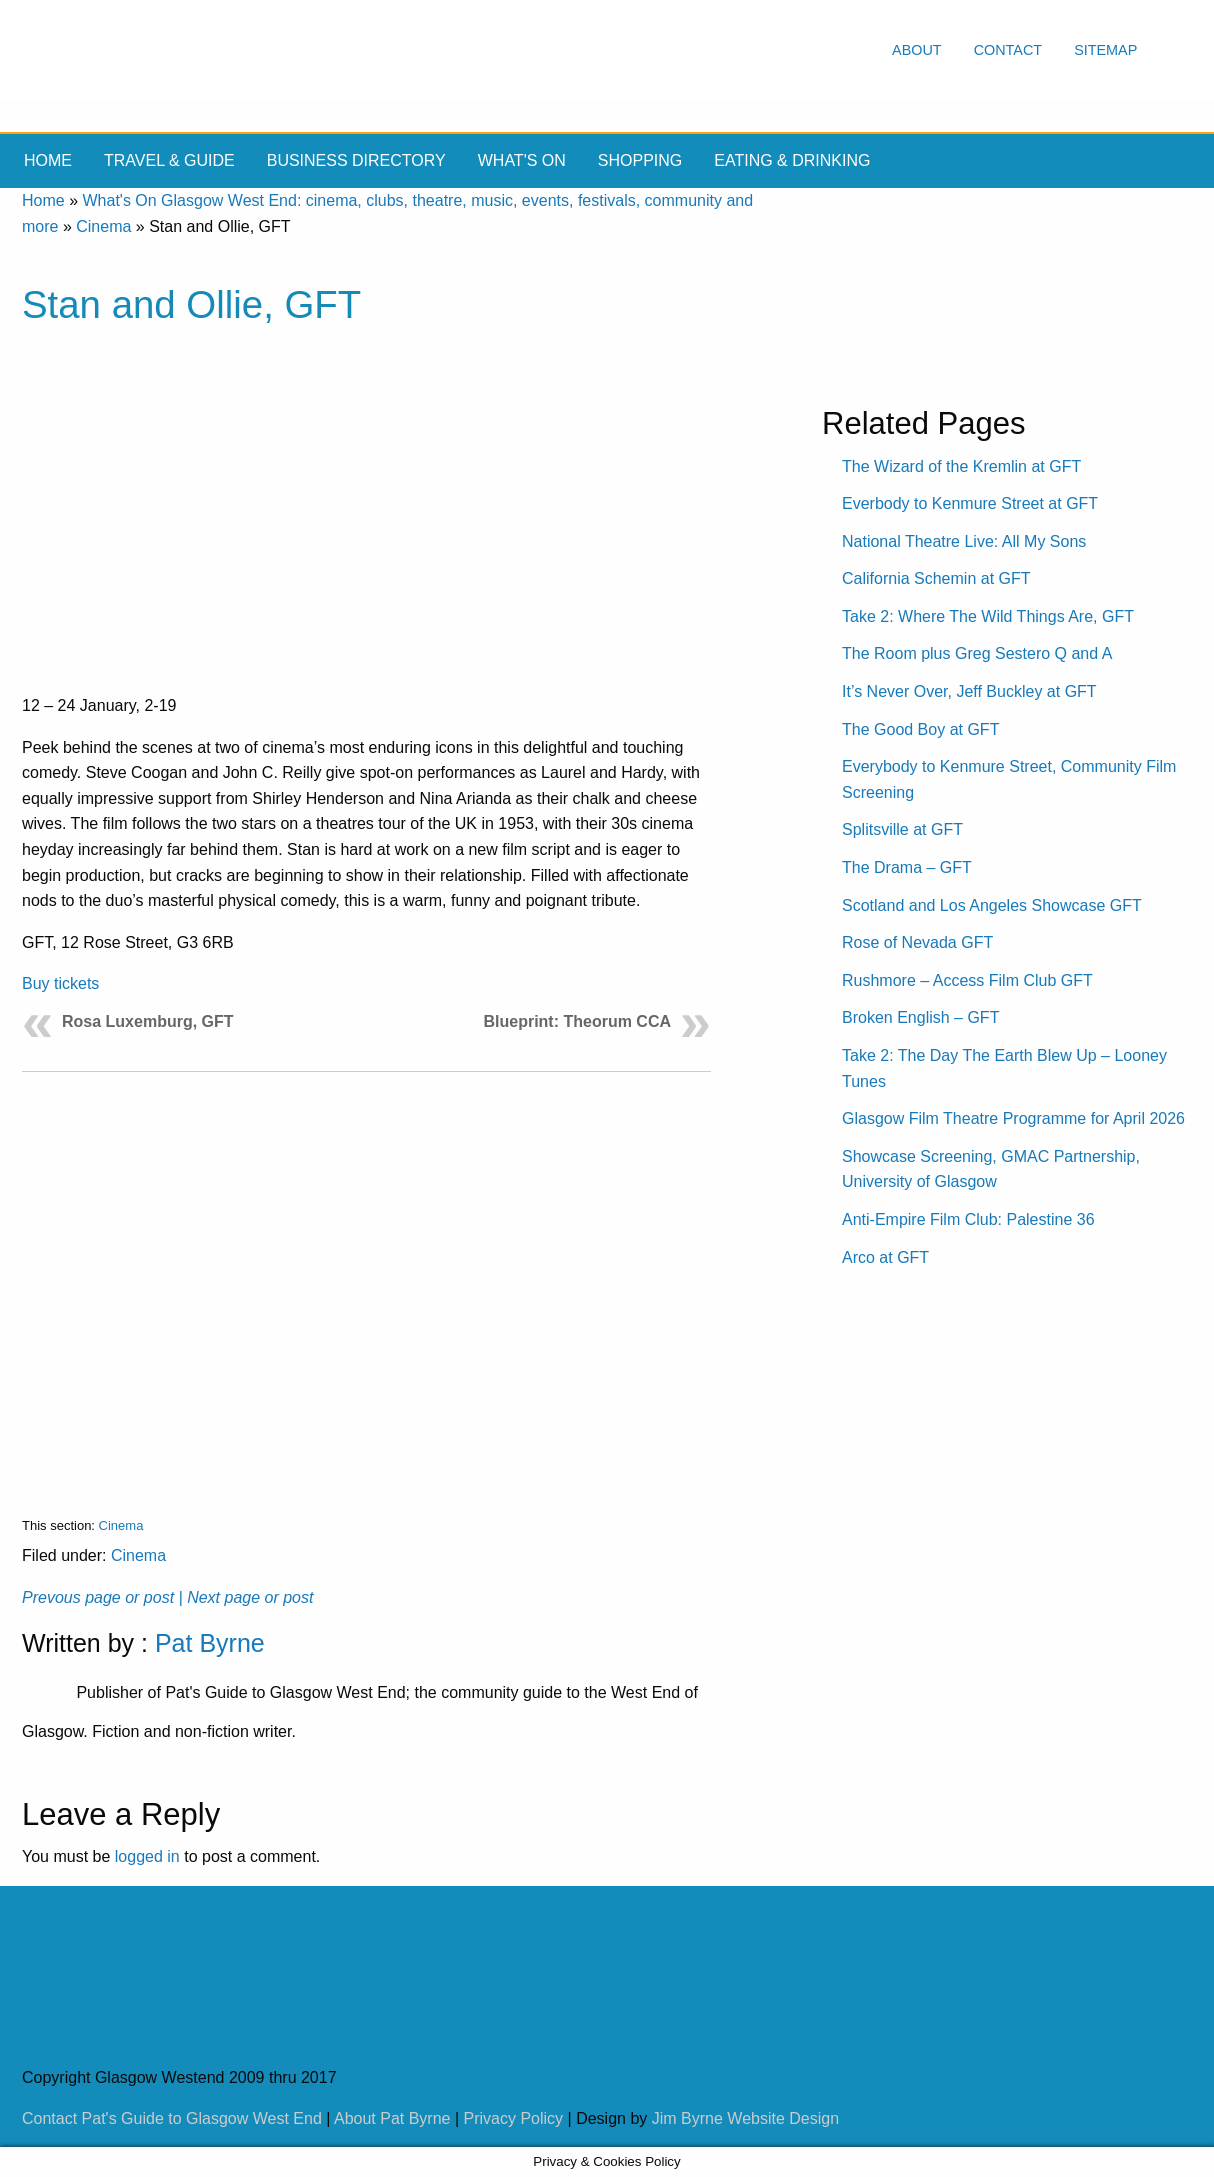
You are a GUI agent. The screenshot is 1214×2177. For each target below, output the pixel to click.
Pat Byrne (210, 1643)
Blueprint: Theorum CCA (577, 1021)
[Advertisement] (366, 1278)
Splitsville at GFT (902, 829)
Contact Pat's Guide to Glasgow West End (172, 2118)
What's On (522, 160)
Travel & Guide (169, 160)
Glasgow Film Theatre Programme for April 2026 (1013, 1118)
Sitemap (1105, 50)
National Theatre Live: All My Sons (964, 541)
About (917, 50)
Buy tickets (60, 983)
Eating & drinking (792, 160)
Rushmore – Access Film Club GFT (967, 980)
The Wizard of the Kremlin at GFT (961, 466)
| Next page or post (246, 1597)
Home (48, 160)
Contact (1008, 50)
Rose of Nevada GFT (917, 942)
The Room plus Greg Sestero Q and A (977, 653)
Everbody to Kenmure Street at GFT (970, 503)
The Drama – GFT (907, 867)
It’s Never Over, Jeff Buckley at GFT (969, 691)
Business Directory (356, 160)
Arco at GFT (885, 1257)
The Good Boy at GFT (920, 729)
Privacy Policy (514, 2118)
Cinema (103, 226)
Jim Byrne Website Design (745, 2118)
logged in (147, 1856)
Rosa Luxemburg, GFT (148, 1021)
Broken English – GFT (920, 1017)
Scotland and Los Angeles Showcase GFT (992, 905)
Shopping (640, 160)
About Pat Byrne (392, 2118)
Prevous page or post (98, 1597)
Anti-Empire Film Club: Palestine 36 (968, 1219)
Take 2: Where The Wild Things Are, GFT (988, 616)
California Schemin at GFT (936, 578)
